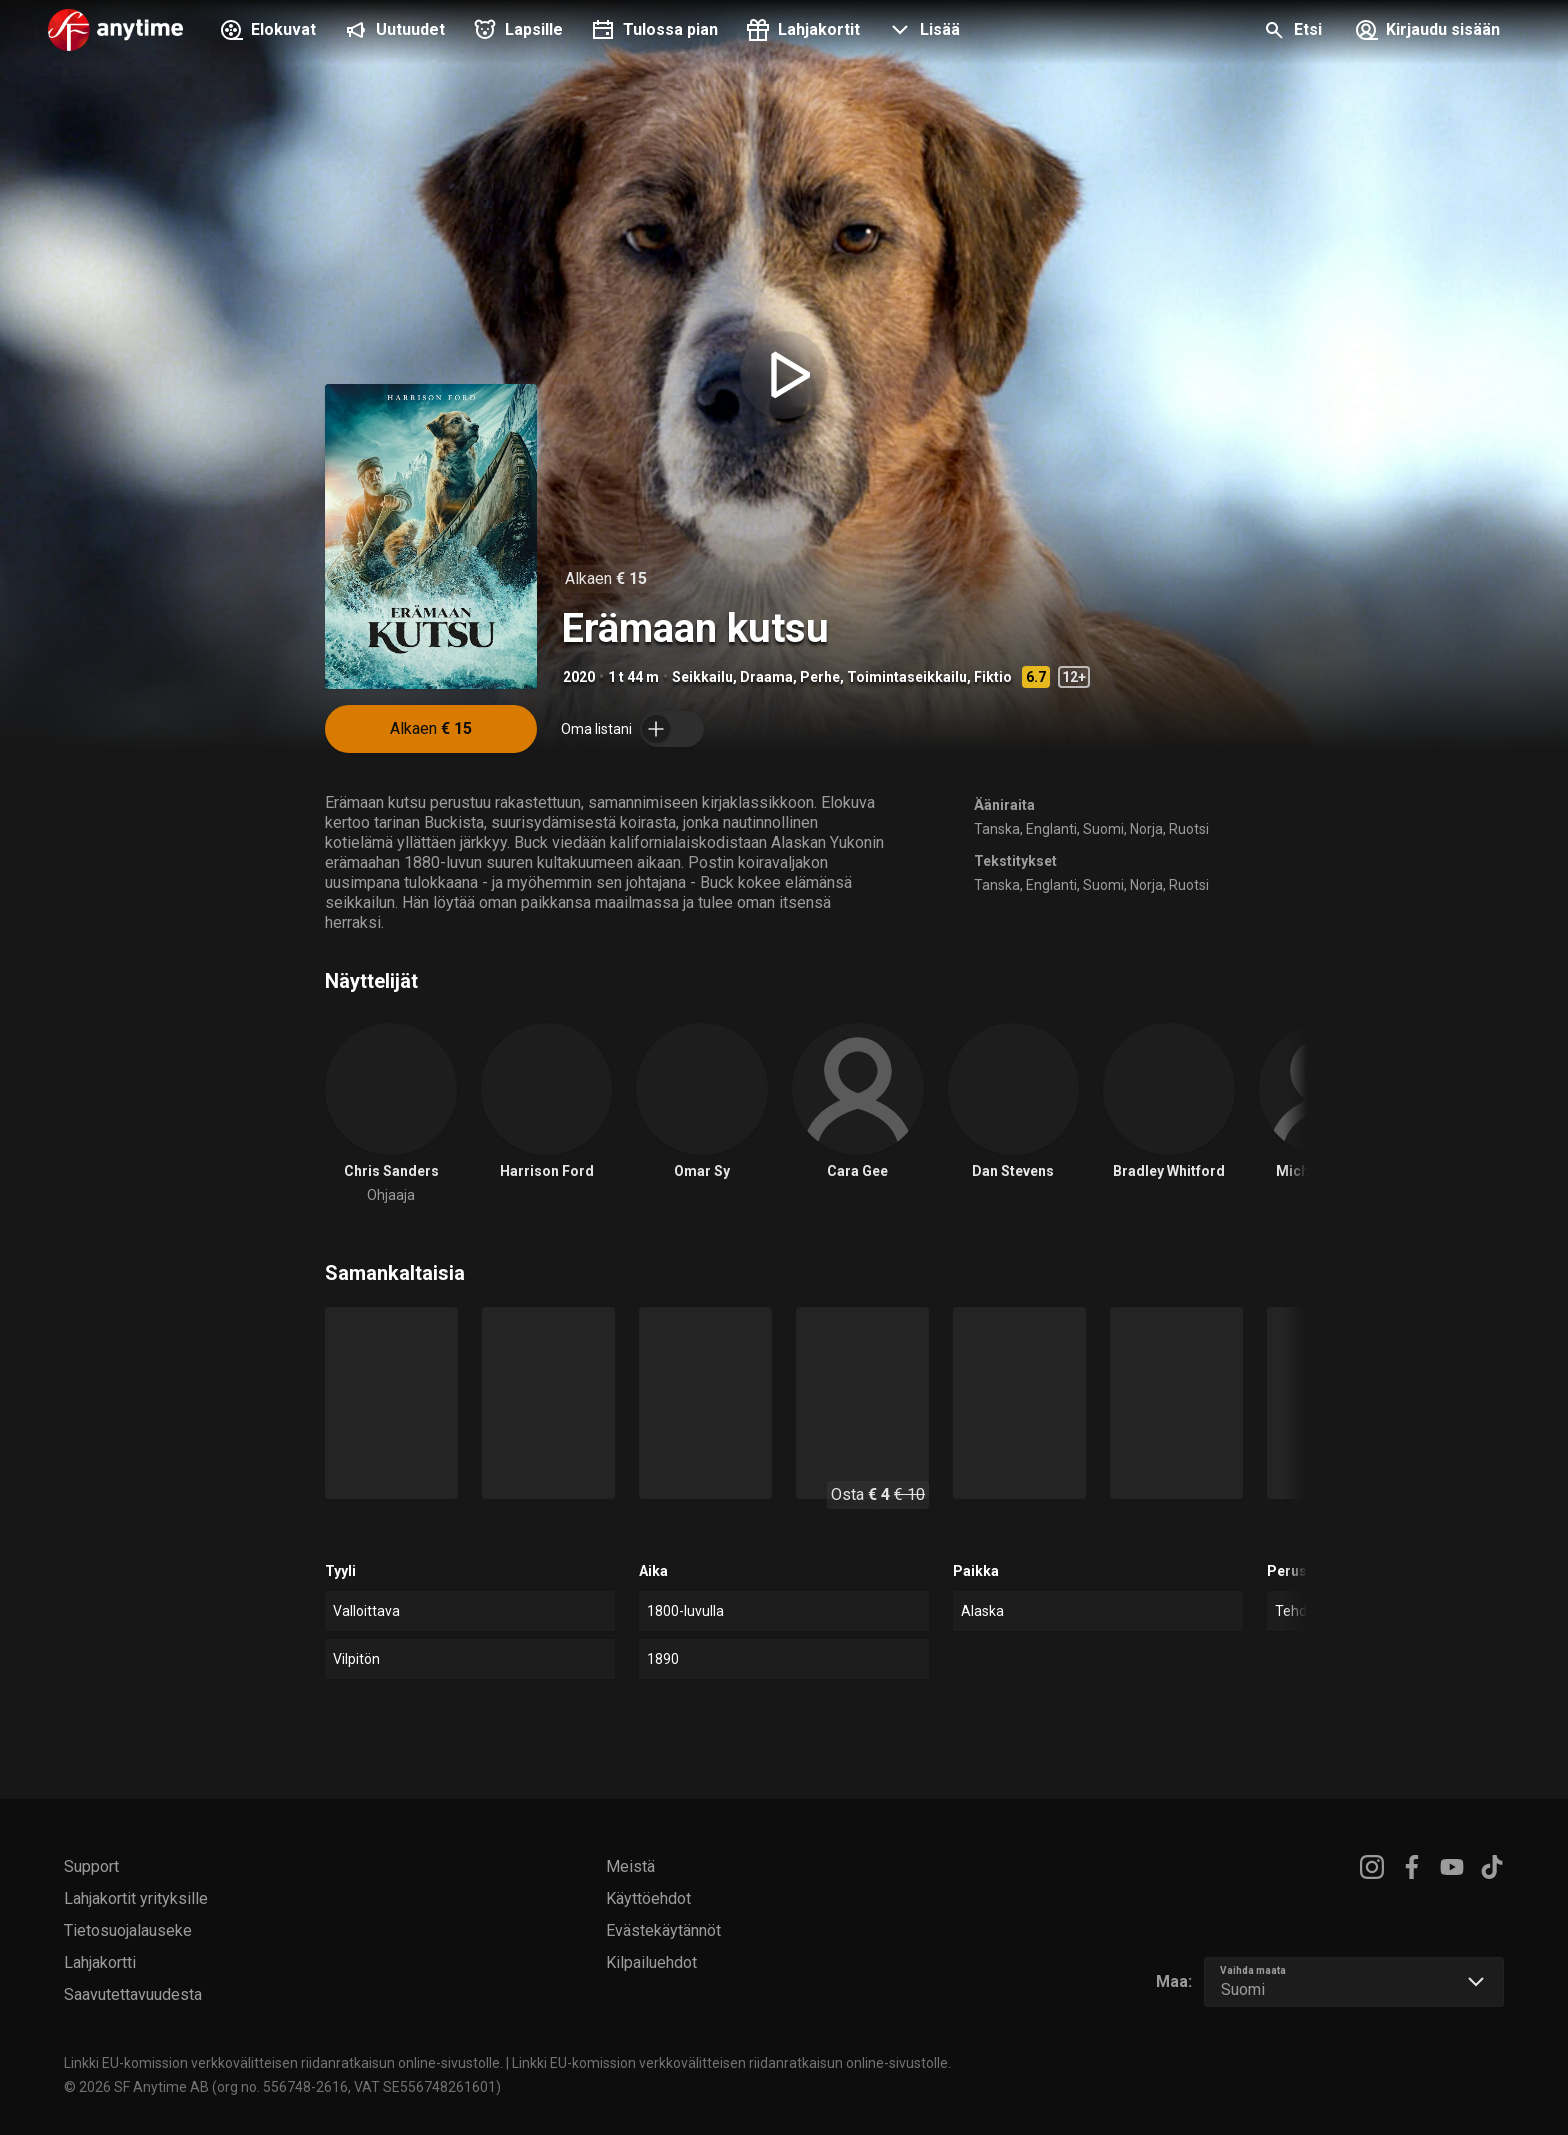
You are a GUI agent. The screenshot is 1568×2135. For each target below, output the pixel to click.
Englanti (1051, 829)
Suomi (1103, 829)
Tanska (997, 829)
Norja (1146, 829)
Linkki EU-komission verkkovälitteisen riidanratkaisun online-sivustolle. (283, 2063)
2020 (579, 677)
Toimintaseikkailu (907, 677)
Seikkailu (702, 677)
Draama (766, 677)
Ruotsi (1189, 829)
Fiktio (993, 677)
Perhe (820, 677)
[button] (922, 32)
